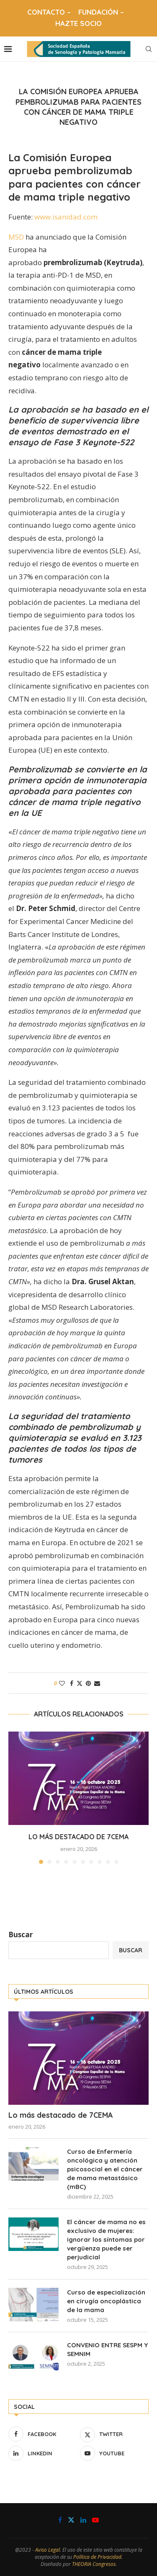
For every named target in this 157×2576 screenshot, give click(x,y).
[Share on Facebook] (71, 1683)
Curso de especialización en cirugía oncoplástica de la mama (106, 2301)
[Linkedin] (42, 2453)
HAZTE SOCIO (78, 23)
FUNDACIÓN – (101, 12)
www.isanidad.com (66, 217)
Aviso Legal (47, 2549)
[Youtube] (114, 2453)
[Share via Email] (97, 1683)
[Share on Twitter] (79, 1683)
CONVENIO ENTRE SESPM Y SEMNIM (107, 2349)
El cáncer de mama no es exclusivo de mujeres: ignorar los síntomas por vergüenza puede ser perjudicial (106, 2239)
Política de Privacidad (97, 2557)
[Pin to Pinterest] (88, 1683)
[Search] (148, 49)
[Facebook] (42, 2434)
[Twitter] (114, 2434)
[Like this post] (62, 1683)
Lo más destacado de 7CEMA (78, 1837)
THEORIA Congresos (94, 2564)
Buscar (20, 1934)
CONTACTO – (49, 12)
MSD (16, 237)
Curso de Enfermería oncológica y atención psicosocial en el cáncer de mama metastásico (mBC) (105, 2169)
